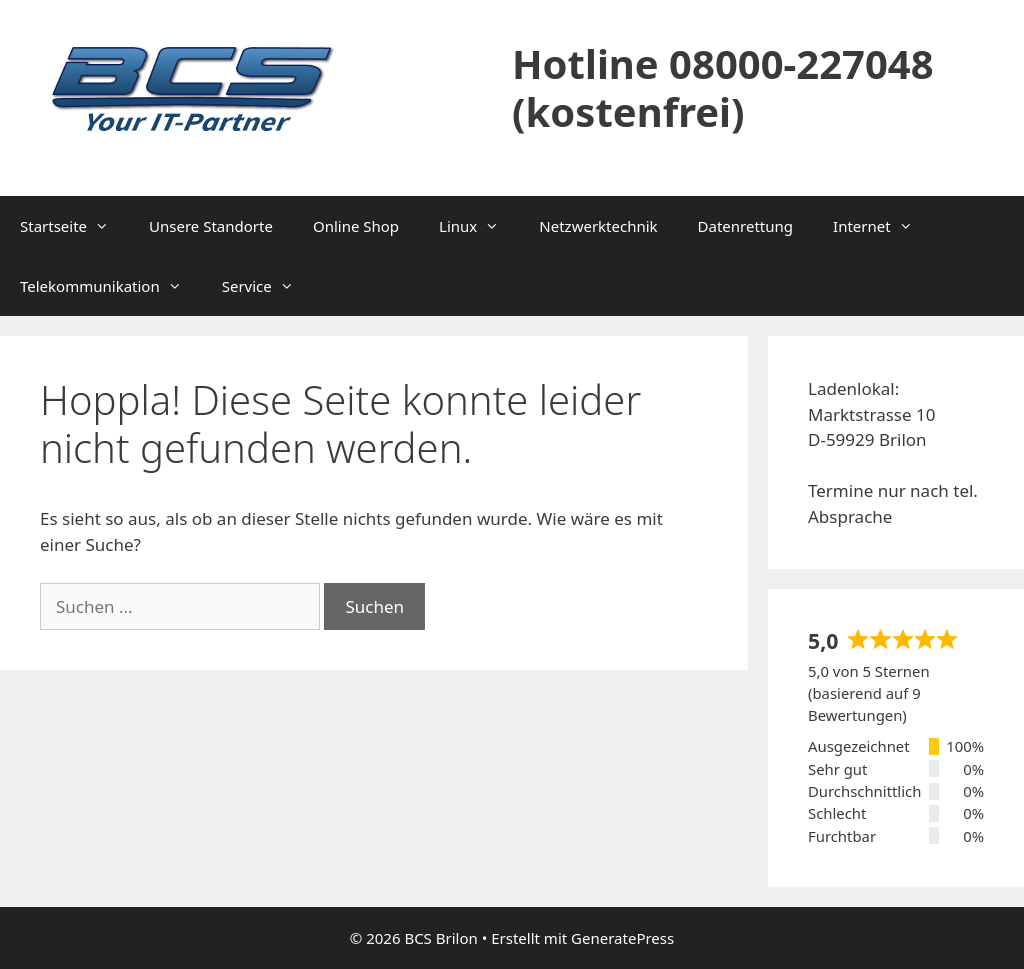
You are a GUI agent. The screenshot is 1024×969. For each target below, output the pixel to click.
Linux (479, 226)
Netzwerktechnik (598, 226)
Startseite (74, 226)
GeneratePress (622, 938)
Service (268, 286)
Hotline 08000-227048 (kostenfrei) (723, 87)
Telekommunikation (111, 286)
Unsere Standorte (211, 226)
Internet (883, 226)
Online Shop (356, 226)
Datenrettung (745, 226)
